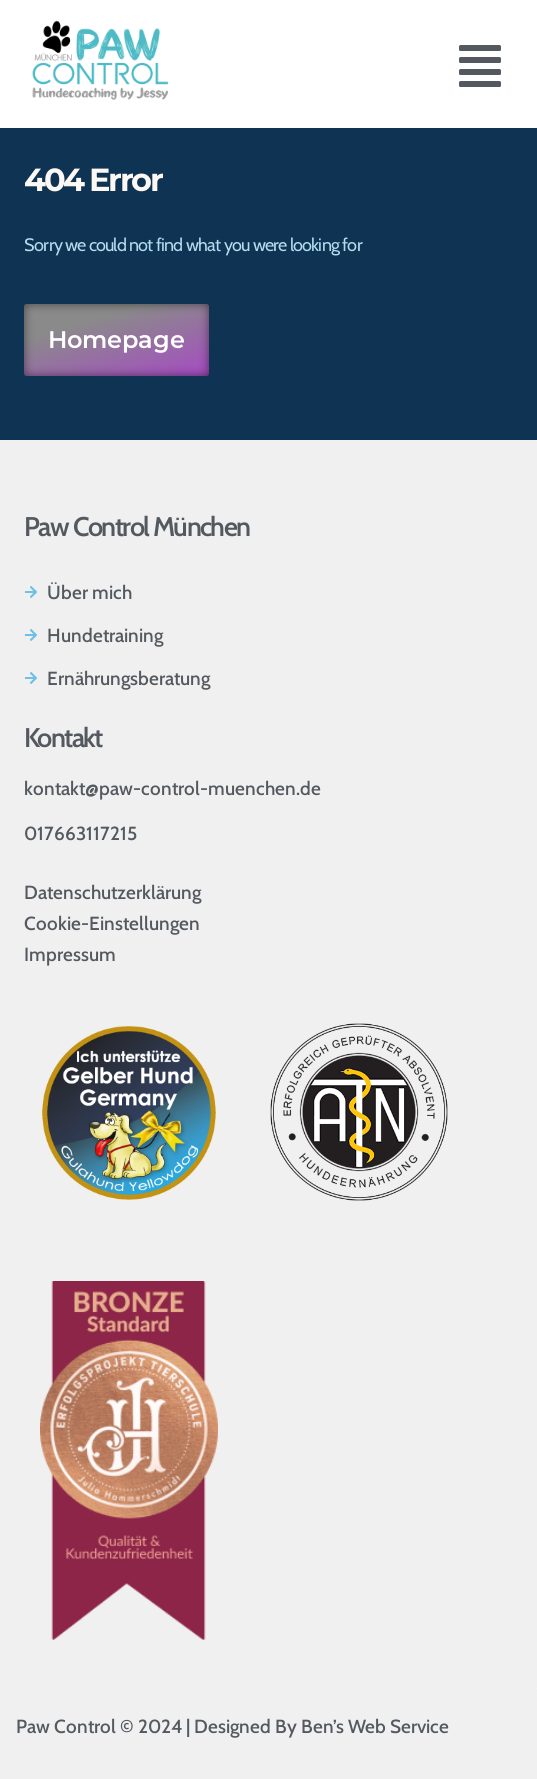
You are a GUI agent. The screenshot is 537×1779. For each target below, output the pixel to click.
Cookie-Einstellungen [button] (112, 923)
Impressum (70, 954)
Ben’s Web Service (375, 1726)
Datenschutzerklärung (112, 892)
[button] (480, 70)
